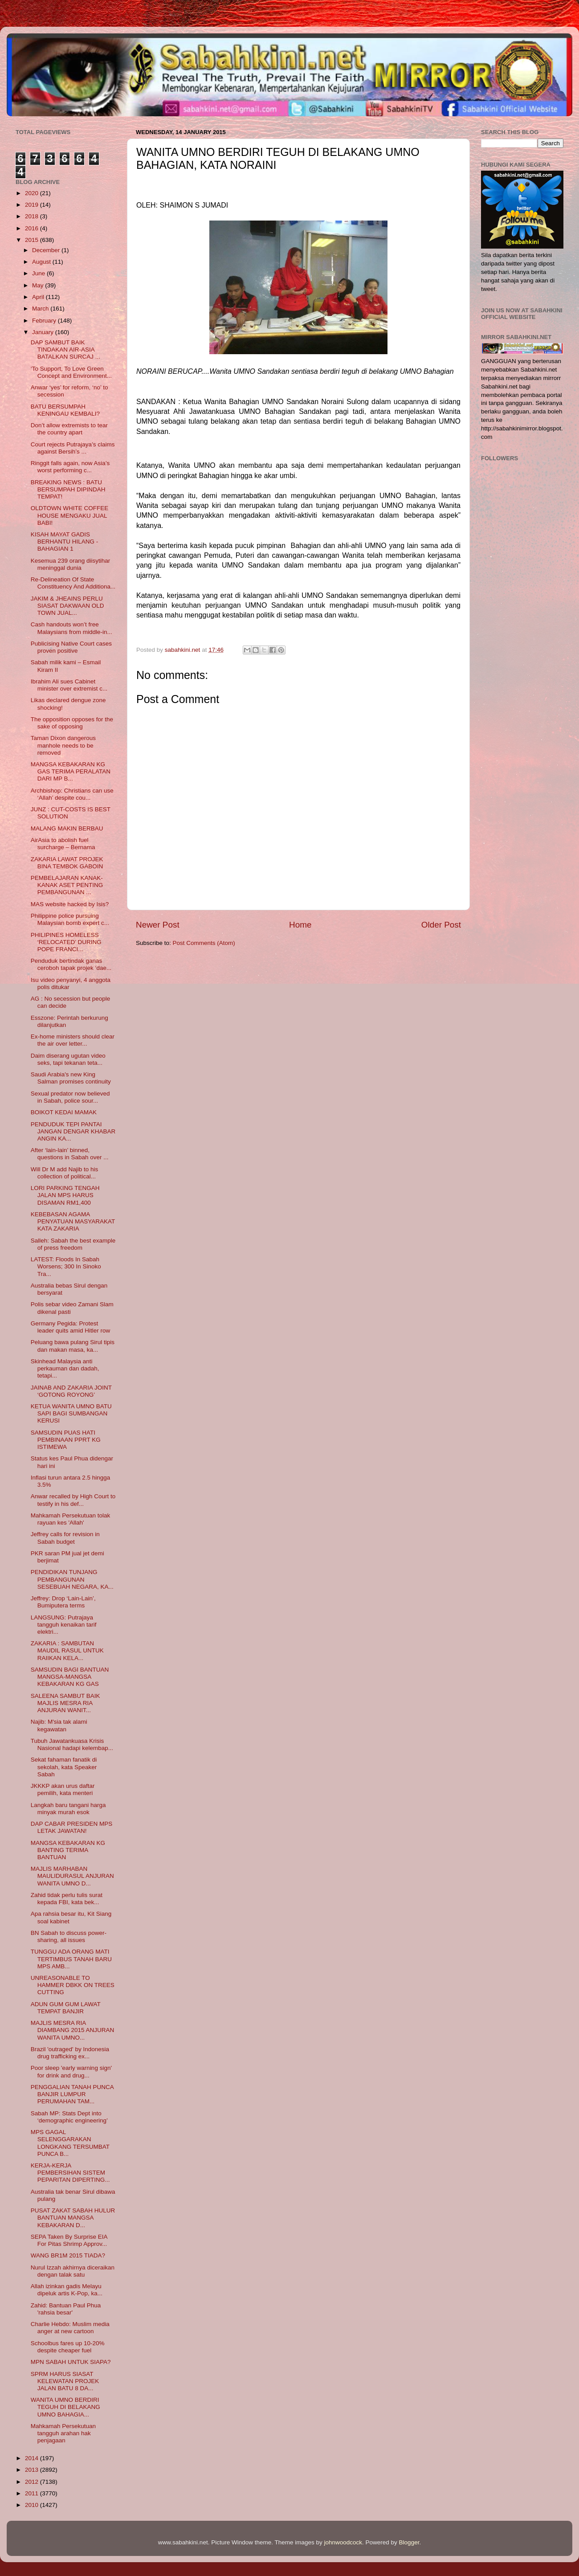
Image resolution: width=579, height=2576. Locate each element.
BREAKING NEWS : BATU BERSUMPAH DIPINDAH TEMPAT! (68, 489)
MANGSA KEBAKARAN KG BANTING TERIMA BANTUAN (68, 1850)
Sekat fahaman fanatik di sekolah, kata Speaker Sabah (64, 1766)
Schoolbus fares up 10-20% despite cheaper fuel (68, 2347)
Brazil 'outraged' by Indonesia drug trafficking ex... (70, 2053)
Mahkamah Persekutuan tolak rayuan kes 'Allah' (70, 1519)
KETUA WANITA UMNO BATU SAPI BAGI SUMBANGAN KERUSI (71, 1413)
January (43, 332)
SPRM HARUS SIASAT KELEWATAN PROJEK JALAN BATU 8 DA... (65, 2381)
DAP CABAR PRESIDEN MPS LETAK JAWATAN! (72, 1827)
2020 (32, 193)
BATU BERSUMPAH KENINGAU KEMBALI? (65, 410)
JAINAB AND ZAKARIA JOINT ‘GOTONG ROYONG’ (71, 1391)
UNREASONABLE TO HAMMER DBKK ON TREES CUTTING (72, 1985)
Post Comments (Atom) (204, 943)
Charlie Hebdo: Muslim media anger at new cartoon (70, 2328)
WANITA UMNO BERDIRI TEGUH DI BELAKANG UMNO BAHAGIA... (65, 2406)
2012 (32, 2481)
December (46, 250)
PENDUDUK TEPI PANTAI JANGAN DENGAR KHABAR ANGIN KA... (73, 1131)
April (39, 297)
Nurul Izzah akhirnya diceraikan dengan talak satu (72, 2271)
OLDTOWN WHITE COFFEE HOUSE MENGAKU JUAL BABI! (70, 515)
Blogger (409, 2542)
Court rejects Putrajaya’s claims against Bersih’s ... (73, 448)
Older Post (441, 924)
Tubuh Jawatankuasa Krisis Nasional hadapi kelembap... (72, 1744)
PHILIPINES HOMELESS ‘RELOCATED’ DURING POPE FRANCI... (66, 942)
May (38, 285)
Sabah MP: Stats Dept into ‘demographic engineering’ (69, 2117)
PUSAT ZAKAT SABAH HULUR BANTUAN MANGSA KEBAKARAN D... (73, 2217)
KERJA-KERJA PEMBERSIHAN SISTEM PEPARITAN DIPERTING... (70, 2172)
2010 (32, 2505)
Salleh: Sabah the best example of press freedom (73, 1244)
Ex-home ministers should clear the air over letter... (72, 1040)
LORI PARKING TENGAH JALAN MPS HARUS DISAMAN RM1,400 (65, 1195)
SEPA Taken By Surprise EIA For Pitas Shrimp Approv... (69, 2240)
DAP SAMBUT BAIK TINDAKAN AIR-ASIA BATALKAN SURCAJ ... (65, 349)
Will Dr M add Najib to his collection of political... (64, 1173)
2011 (32, 2493)
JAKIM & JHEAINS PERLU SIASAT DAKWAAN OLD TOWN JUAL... (67, 605)
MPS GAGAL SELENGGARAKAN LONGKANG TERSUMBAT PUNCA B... (70, 2143)
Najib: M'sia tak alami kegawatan (59, 1725)
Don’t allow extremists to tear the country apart (69, 429)
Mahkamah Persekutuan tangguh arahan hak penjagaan (63, 2433)
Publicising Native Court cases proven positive (71, 647)
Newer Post (157, 924)
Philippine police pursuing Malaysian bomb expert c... (70, 919)
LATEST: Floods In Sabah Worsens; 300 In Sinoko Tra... (66, 1266)
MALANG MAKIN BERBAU (67, 828)
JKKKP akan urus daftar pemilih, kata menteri (63, 1789)
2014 (32, 2458)
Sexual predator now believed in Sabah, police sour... (70, 1097)
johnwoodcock (343, 2542)
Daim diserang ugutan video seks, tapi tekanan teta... (68, 1059)
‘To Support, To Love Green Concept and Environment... (71, 372)
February (45, 320)
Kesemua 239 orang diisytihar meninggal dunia (70, 564)
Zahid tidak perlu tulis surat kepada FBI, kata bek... (66, 1898)
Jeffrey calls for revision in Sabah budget (65, 1538)
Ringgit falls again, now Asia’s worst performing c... (70, 467)
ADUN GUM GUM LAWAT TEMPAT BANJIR (66, 2008)
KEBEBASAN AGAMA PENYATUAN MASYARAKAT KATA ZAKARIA (73, 1221)
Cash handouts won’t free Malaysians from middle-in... (71, 628)
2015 (32, 240)
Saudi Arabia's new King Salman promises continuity (71, 1078)
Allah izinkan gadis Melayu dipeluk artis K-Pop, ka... (66, 2290)
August (42, 261)
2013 (32, 2469)
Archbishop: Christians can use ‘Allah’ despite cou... (72, 794)
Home (300, 924)
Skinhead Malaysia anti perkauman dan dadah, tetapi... (65, 1368)
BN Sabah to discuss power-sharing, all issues (68, 1936)
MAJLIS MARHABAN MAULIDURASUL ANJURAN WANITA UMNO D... (72, 1875)
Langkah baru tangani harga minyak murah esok (68, 1808)
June (39, 273)
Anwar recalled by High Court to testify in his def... (73, 1500)
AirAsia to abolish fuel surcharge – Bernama (63, 843)
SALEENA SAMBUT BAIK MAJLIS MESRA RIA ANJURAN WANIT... (65, 1703)
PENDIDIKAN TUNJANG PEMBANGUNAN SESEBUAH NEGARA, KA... (72, 1579)
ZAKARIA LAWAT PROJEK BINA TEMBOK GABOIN (67, 863)
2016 (32, 228)
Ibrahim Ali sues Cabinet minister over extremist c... (69, 685)
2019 (32, 204)
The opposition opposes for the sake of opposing (72, 723)
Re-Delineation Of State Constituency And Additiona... (73, 583)
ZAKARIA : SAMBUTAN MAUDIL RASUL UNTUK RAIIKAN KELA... (67, 1650)
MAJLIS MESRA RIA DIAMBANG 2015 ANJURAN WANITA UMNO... (72, 2030)
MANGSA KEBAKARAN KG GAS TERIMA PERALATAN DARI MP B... (70, 771)
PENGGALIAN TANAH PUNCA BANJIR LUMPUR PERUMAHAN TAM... (72, 2094)
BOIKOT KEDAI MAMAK (64, 1112)
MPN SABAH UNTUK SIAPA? (71, 2362)
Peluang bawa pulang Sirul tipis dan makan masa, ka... (72, 1346)
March (41, 308)
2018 (32, 216)
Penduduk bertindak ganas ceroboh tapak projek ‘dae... (71, 964)
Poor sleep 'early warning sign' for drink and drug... (71, 2071)
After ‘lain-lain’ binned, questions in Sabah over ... (70, 1154)
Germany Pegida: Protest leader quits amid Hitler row (70, 1327)
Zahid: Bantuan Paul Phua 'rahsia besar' (66, 2309)
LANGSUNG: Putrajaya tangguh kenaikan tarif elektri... (64, 1624)
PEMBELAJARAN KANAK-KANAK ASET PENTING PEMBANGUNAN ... (67, 885)
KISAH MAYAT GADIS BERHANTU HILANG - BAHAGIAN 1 (64, 541)
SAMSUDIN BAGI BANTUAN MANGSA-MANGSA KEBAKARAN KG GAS (70, 1676)
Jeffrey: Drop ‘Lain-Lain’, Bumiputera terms (63, 1602)
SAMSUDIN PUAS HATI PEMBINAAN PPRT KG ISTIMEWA (66, 1439)
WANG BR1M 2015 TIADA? (68, 2255)
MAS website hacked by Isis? (70, 904)
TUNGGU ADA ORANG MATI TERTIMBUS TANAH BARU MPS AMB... (71, 1958)
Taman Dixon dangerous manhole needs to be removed (63, 745)
